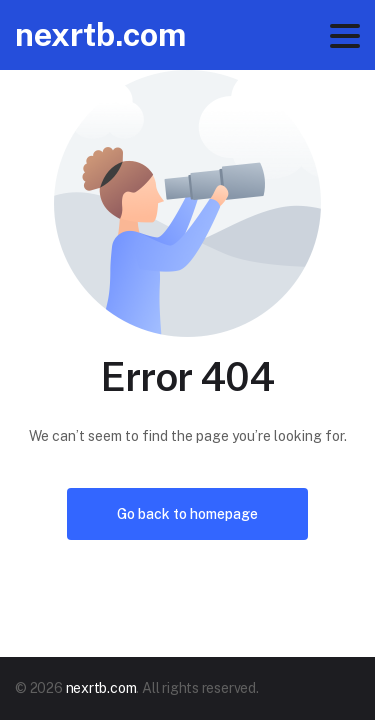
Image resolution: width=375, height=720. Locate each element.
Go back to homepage (187, 514)
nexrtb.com (100, 34)
